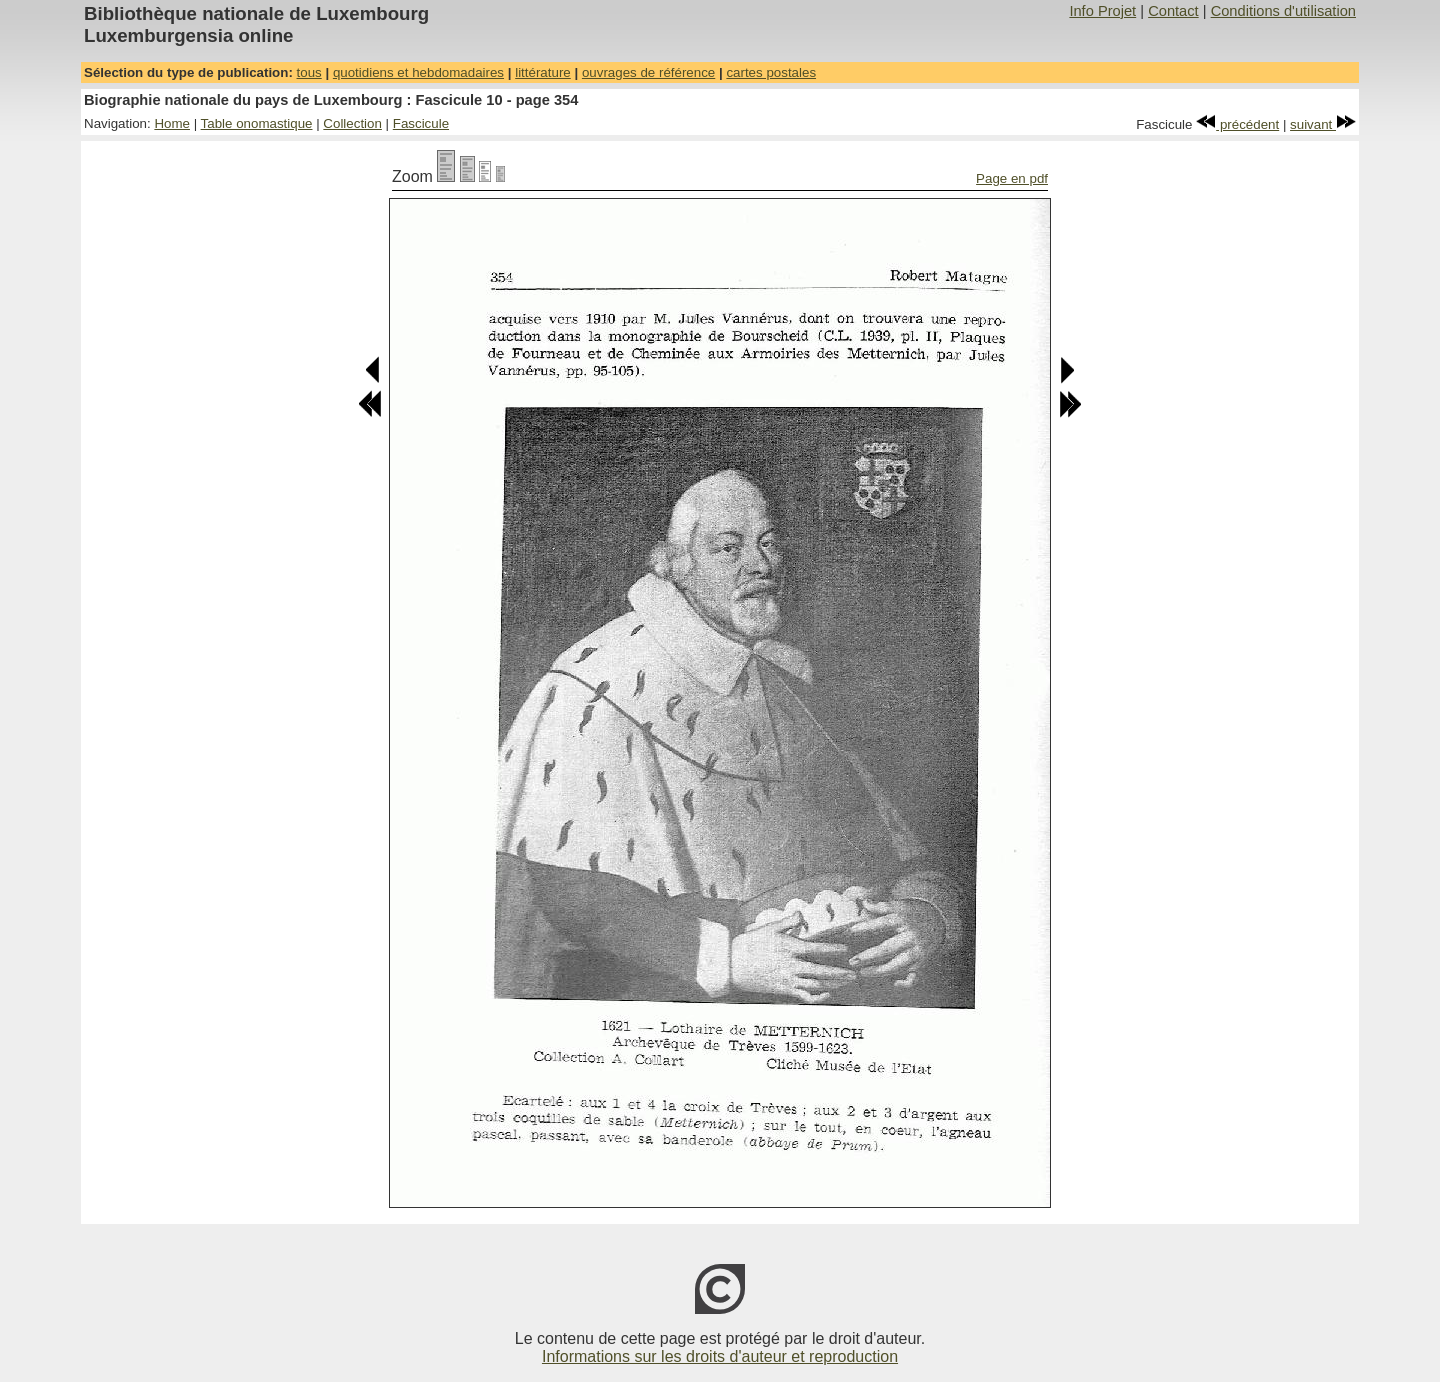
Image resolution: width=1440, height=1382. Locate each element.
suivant (1323, 124)
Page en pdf (1012, 178)
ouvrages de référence (648, 72)
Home (172, 123)
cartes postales (771, 72)
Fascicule (421, 123)
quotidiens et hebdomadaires (418, 72)
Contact (1173, 11)
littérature (543, 72)
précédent (1237, 124)
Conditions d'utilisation (1283, 11)
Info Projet (1102, 11)
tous (309, 72)
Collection (352, 123)
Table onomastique (257, 123)
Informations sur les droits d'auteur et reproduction (720, 1356)
